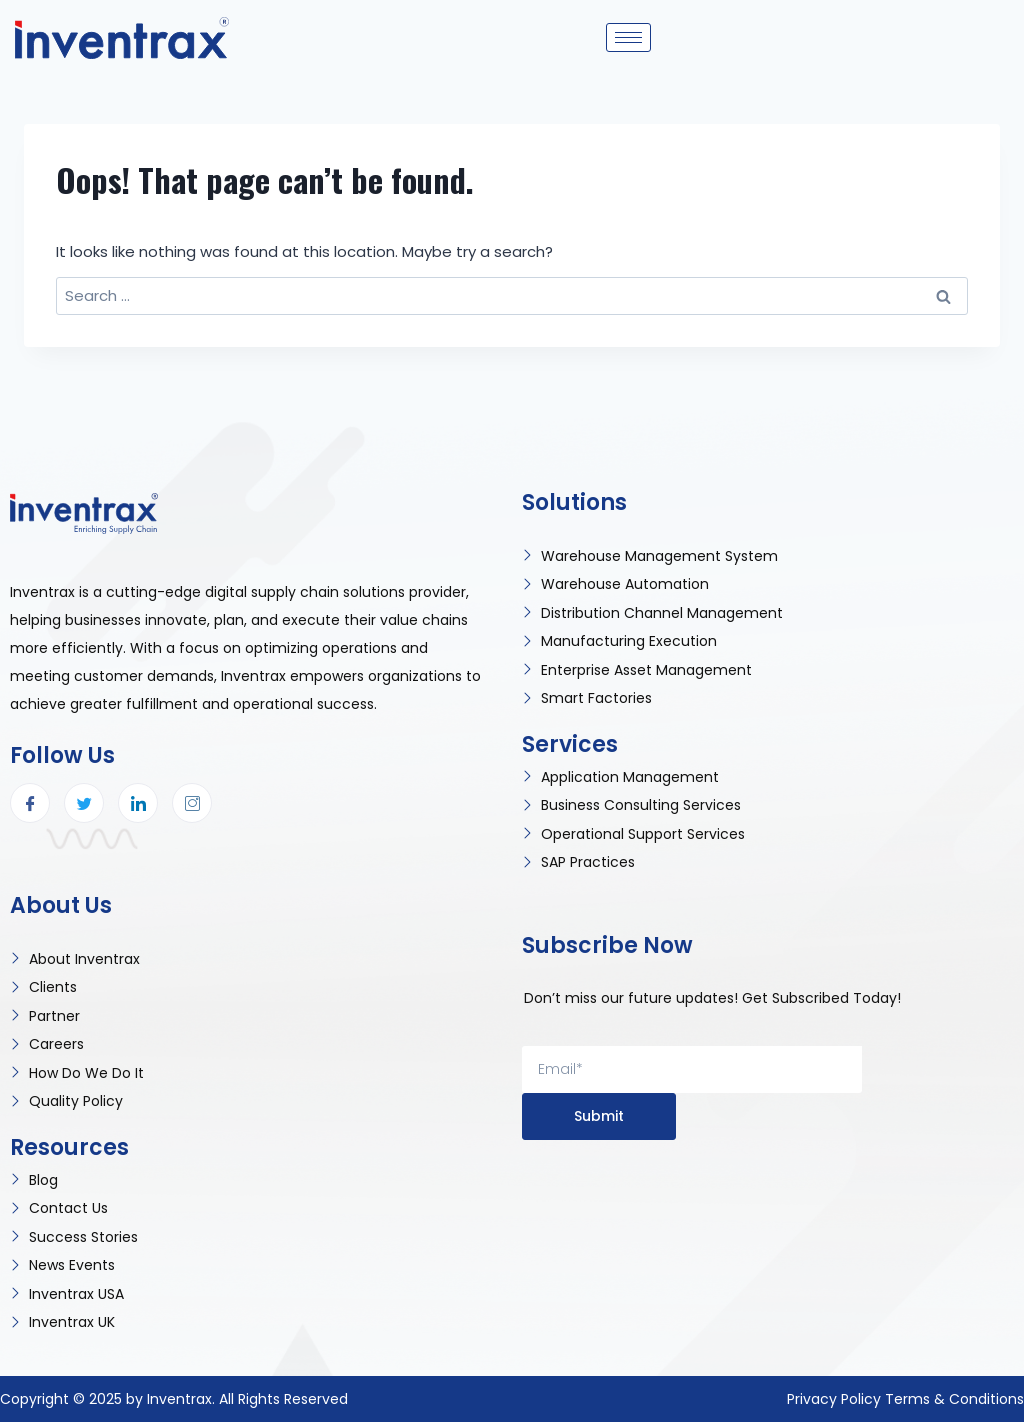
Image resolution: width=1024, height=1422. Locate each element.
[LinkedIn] (138, 803)
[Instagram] (192, 803)
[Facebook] (30, 803)
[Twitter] (84, 803)
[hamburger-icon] (628, 37)
